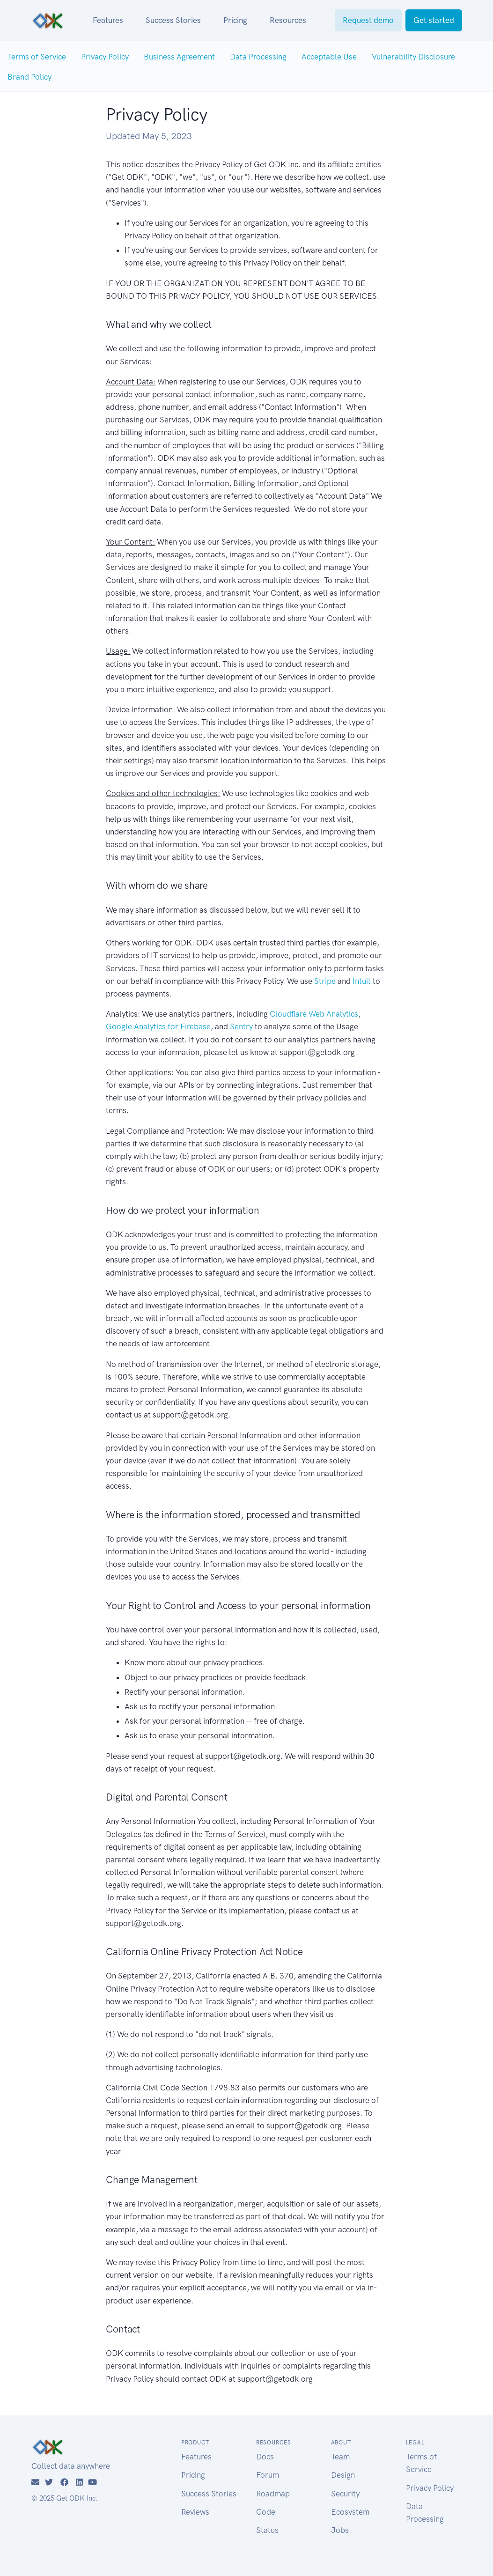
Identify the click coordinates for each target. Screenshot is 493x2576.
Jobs (340, 2530)
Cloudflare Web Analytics (314, 1014)
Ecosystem (350, 2512)
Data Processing (258, 56)
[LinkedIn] (79, 2482)
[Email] (35, 2482)
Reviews (195, 2512)
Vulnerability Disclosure (413, 56)
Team (340, 2456)
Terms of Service (36, 56)
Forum (267, 2475)
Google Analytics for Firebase (158, 1026)
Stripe (325, 981)
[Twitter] (49, 2482)
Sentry (241, 1026)
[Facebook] (64, 2482)
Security (345, 2493)
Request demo (368, 20)
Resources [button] (288, 20)
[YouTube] (92, 2482)
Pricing (235, 20)
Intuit (362, 981)
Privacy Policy (105, 56)
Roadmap (273, 2493)
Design (343, 2475)
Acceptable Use (329, 56)
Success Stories (173, 20)
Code (265, 2512)
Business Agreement (179, 56)
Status (267, 2530)
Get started (433, 20)
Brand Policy (29, 76)
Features (108, 20)
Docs (265, 2456)
